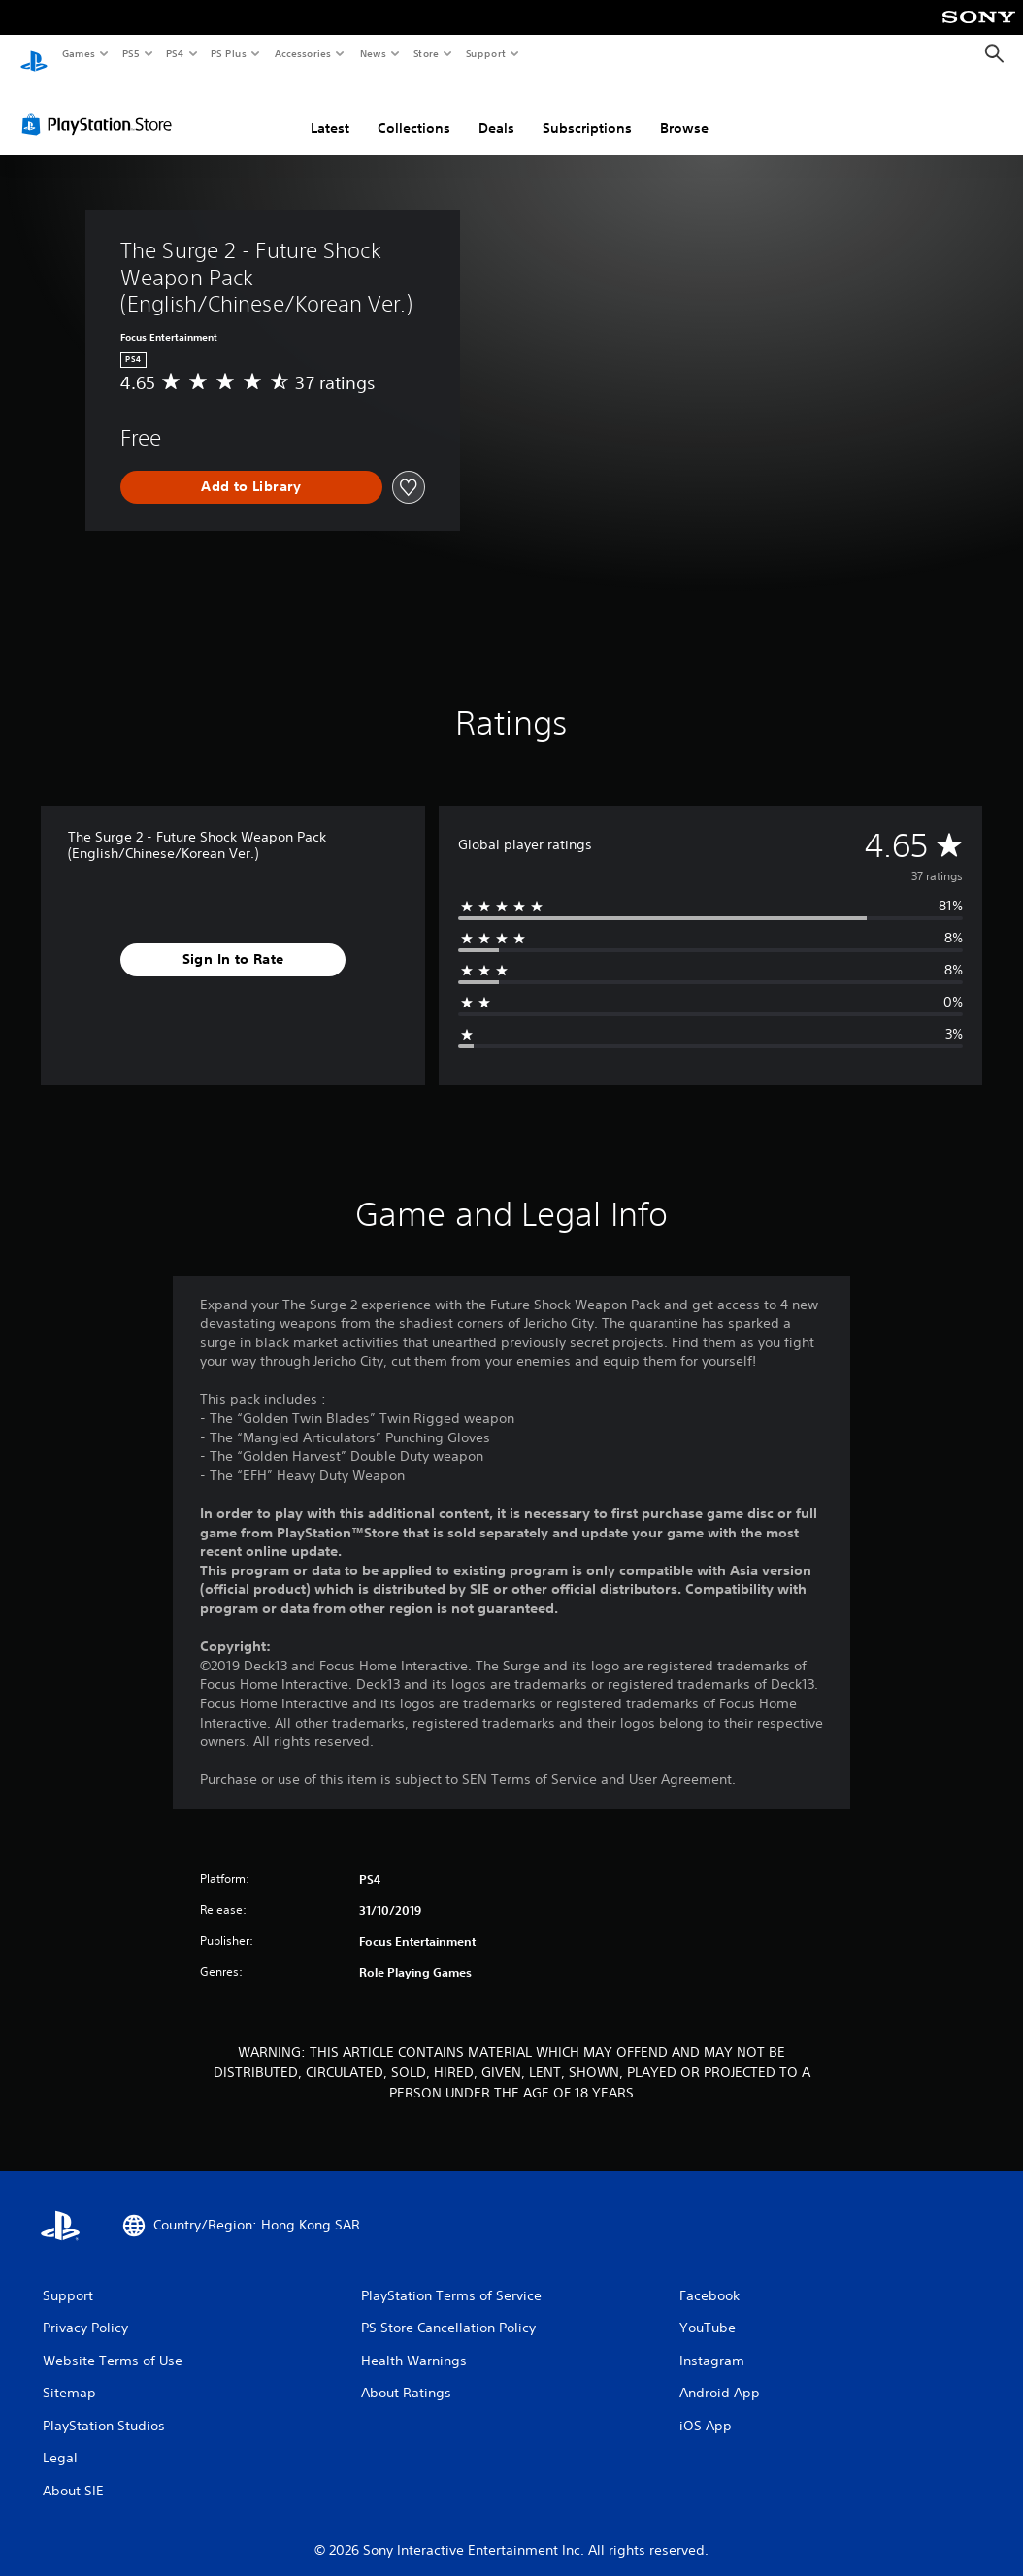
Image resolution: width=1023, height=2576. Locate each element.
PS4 (174, 53)
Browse (684, 109)
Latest (330, 109)
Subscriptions (587, 109)
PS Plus (229, 53)
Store (425, 53)
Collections (414, 109)
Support (485, 53)
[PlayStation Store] (101, 105)
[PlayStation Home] (33, 54)
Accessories (302, 53)
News (373, 53)
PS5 (130, 53)
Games (77, 53)
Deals (496, 109)
